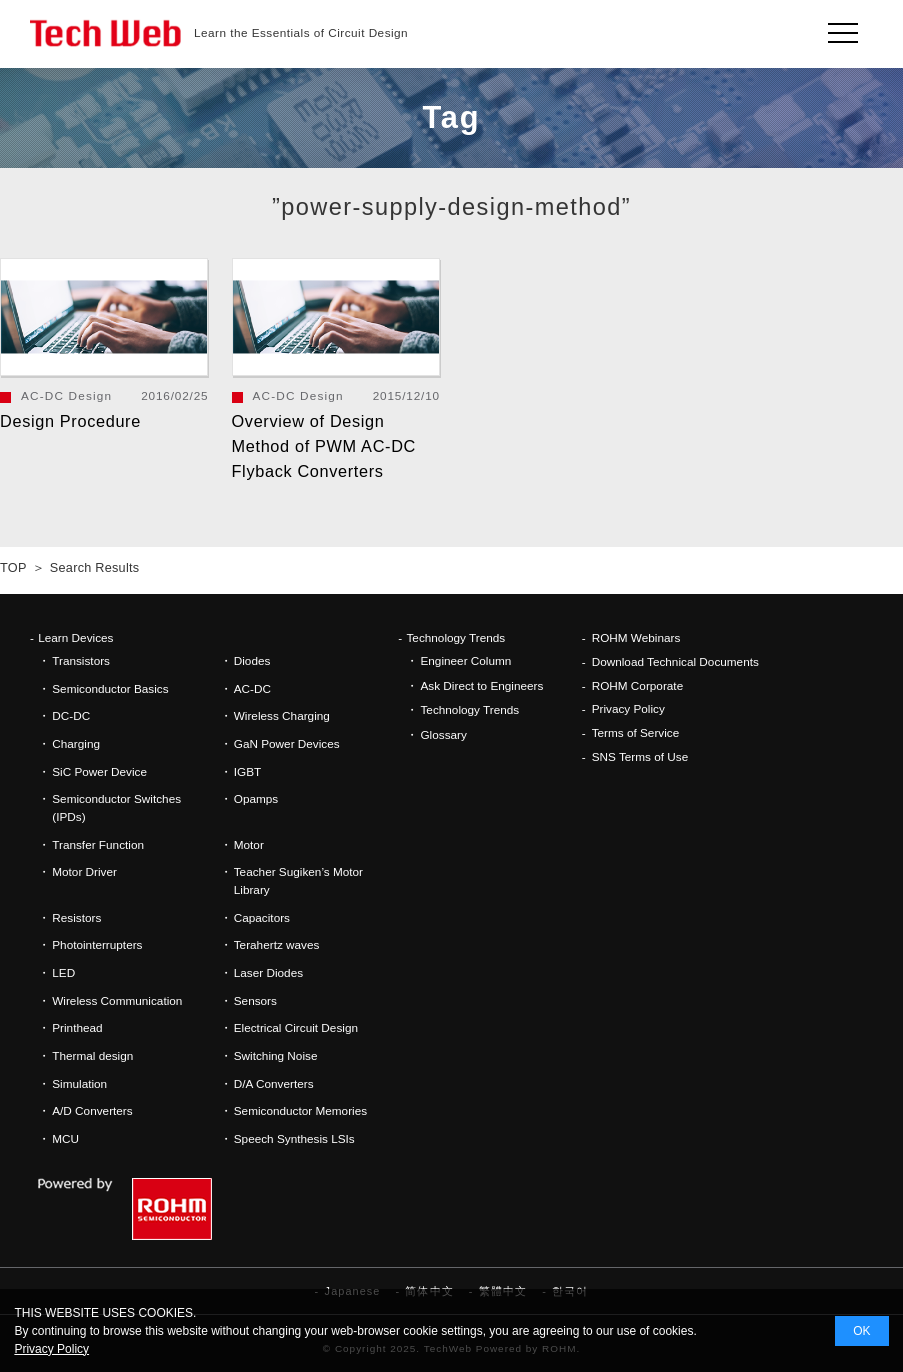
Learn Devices (75, 637)
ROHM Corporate (638, 685)
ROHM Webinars (636, 637)
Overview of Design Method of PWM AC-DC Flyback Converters (324, 446)
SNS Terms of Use (640, 756)
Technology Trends (455, 637)
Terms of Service (636, 732)
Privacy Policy (628, 708)
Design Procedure (70, 421)
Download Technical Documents (675, 661)
